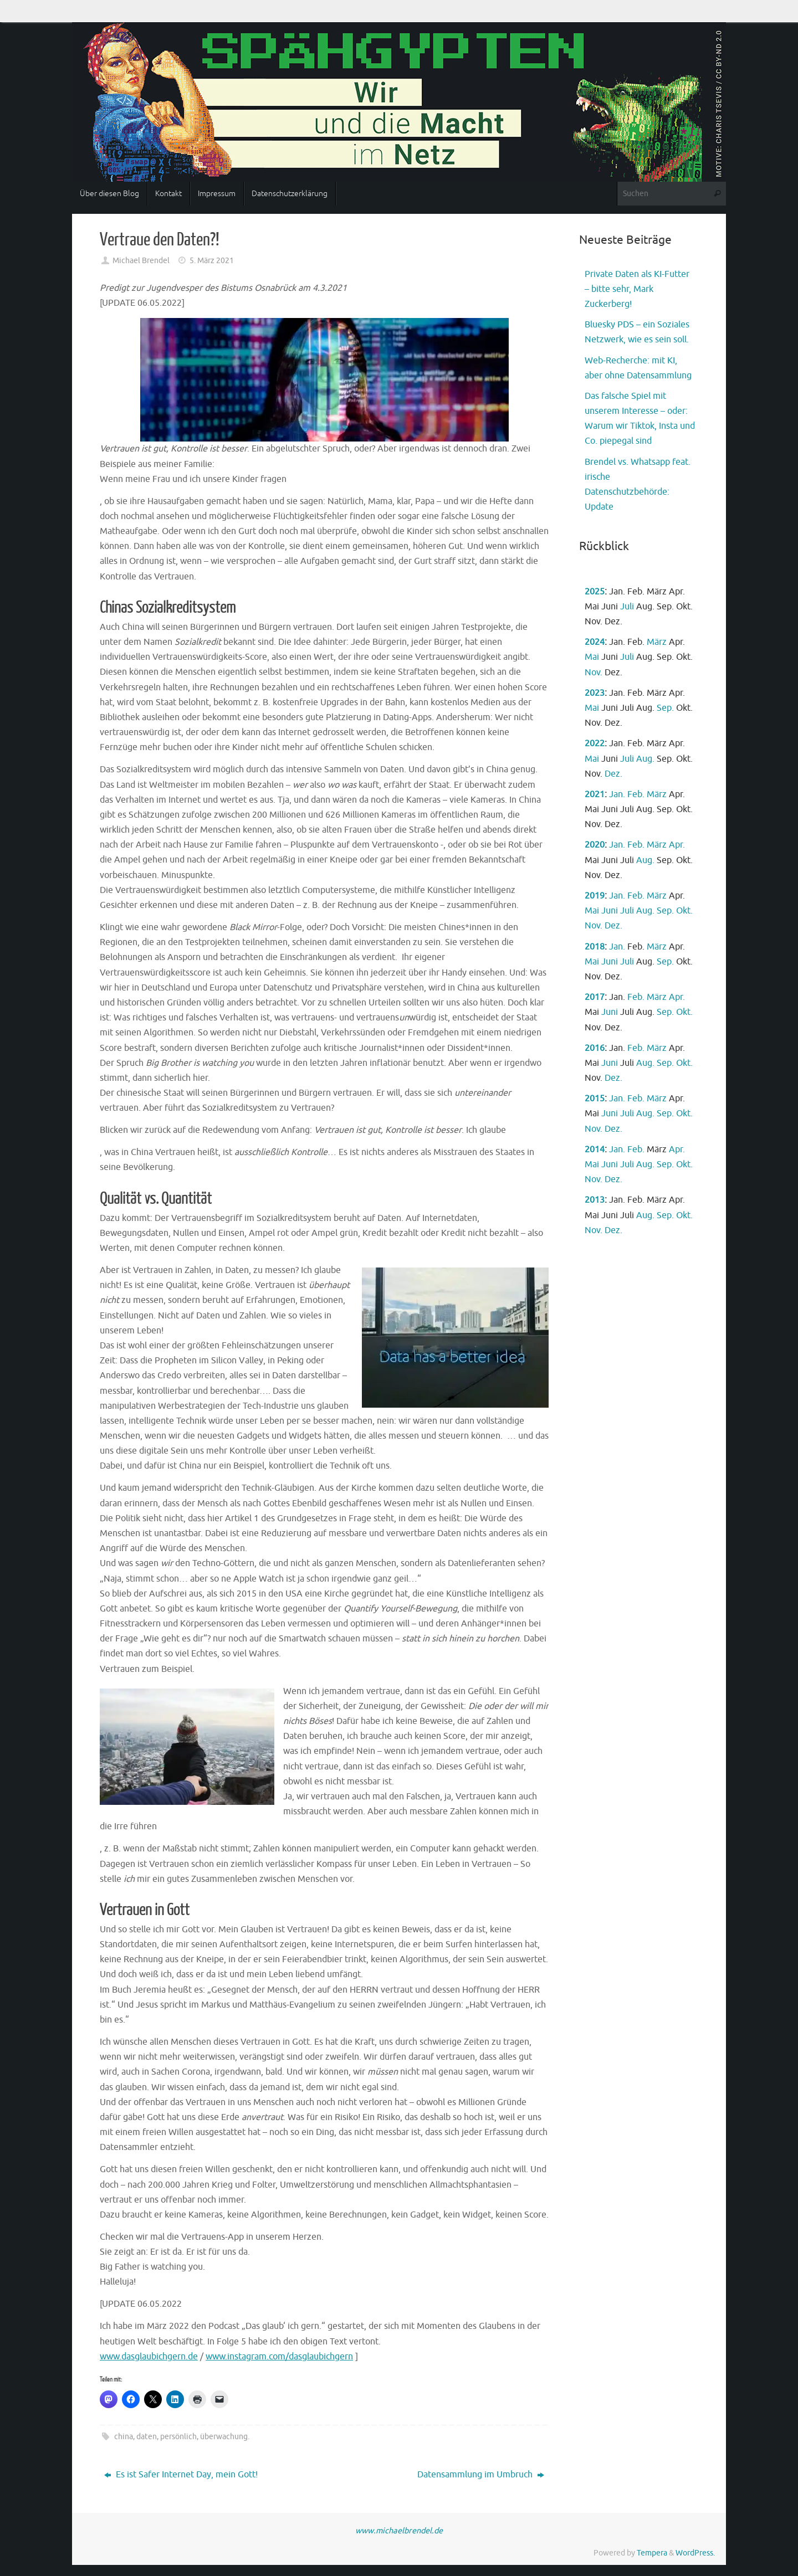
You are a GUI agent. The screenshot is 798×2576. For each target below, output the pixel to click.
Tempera (652, 2553)
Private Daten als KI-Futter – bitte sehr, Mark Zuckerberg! (637, 289)
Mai (592, 657)
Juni (609, 910)
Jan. (617, 794)
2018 (595, 946)
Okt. (684, 910)
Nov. (593, 672)
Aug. (645, 758)
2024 (595, 642)
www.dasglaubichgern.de (149, 2356)
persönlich (178, 2436)
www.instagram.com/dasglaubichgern (279, 2356)
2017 (595, 997)
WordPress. (695, 2553)
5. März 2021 (212, 260)
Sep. (665, 708)
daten (146, 2436)
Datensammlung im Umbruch (480, 2474)
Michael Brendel (141, 260)
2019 (595, 895)
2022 (595, 743)
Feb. (635, 794)
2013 (595, 1199)
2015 (595, 1098)
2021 (595, 794)
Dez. (613, 773)
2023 (595, 693)
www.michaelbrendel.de (399, 2531)
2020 (595, 844)
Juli (627, 606)
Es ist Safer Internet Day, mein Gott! (181, 2474)
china (123, 2436)
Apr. (677, 844)
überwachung (224, 2436)
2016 (595, 1048)
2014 (595, 1149)
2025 (595, 591)
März (657, 642)
